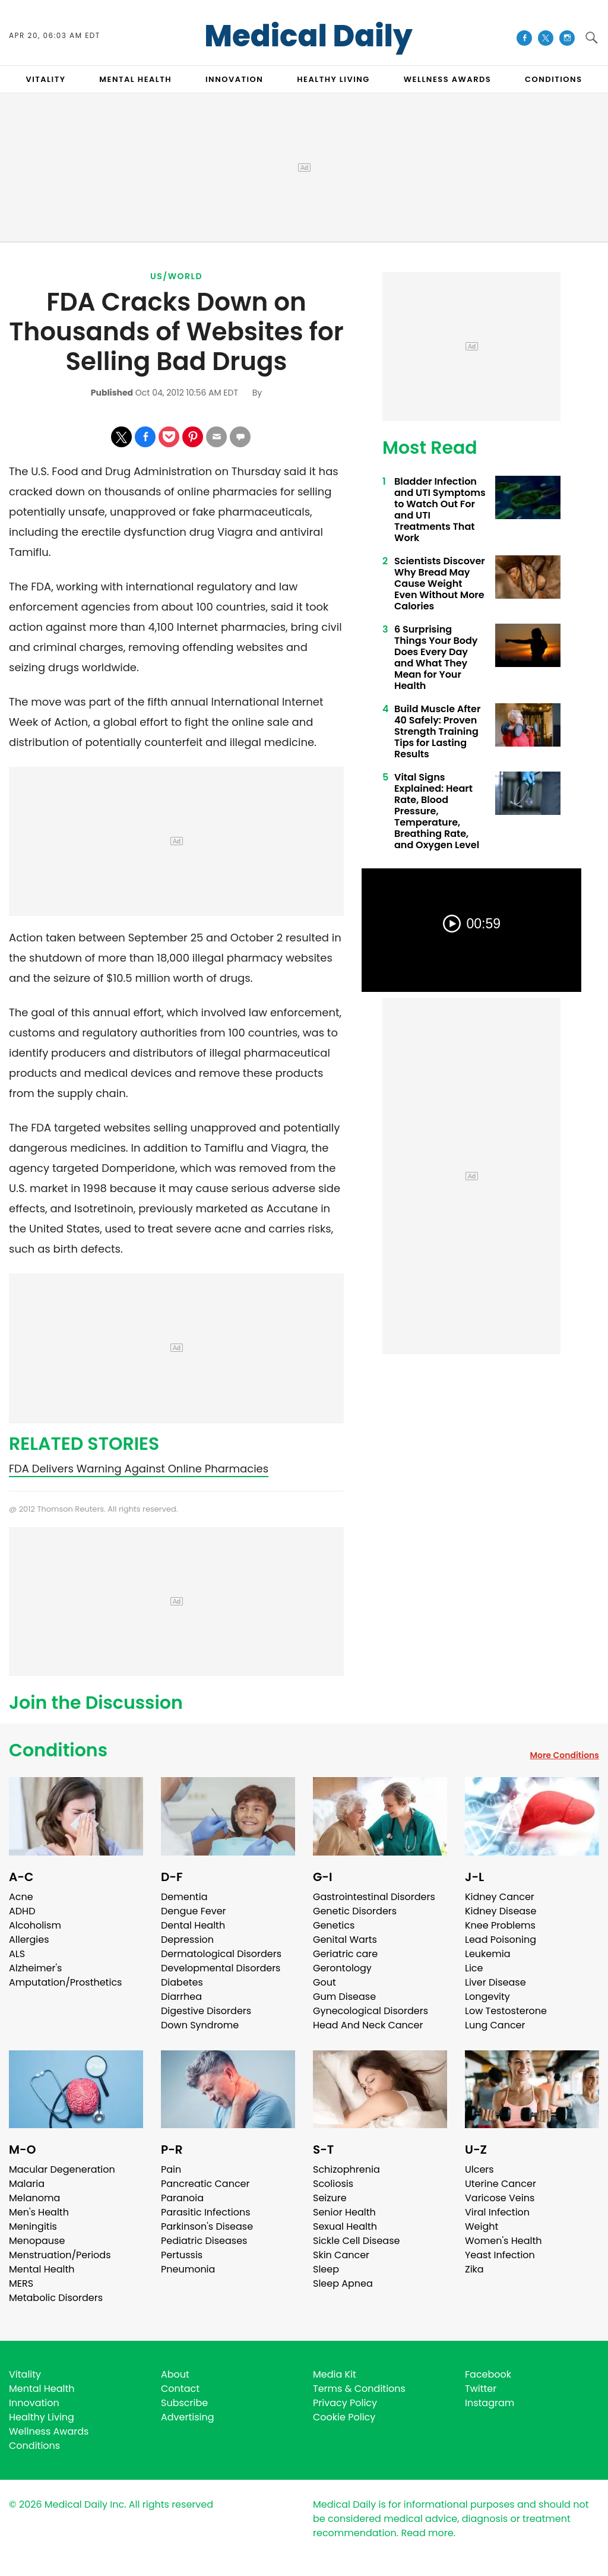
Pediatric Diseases (204, 2241)
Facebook (488, 2374)
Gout (324, 1982)
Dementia (184, 1897)
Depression (187, 1939)
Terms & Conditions (359, 2388)
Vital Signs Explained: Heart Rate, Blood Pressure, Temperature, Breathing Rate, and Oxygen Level (436, 811)
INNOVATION (234, 79)
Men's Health (39, 2212)
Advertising (187, 2417)
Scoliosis (333, 2184)
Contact (180, 2388)
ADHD (22, 1911)
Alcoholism (35, 1925)
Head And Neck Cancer (368, 2025)
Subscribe (184, 2403)
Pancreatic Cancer (205, 2184)
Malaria (27, 2184)
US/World (176, 276)
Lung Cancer (495, 2025)
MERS (21, 2283)
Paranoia (182, 2198)
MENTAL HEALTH (135, 79)
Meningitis (33, 2226)
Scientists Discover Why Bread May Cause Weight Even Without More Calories (439, 583)
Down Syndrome (200, 2025)
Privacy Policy (345, 2403)
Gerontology (342, 1968)
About (175, 2374)
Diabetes (182, 1982)
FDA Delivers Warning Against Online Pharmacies (138, 1468)
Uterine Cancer (500, 2184)
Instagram (489, 2403)
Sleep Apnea (343, 2283)
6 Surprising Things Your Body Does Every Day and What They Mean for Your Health (435, 657)
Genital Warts (345, 1939)
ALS (17, 1954)
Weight (481, 2226)
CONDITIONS (553, 79)
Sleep (326, 2269)
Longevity (487, 1996)
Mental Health (42, 2269)
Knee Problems (500, 1925)
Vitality (25, 2374)
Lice (474, 1968)
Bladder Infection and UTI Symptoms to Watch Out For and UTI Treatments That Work (440, 510)
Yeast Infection (500, 2255)
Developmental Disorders (220, 1968)
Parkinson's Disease (207, 2226)
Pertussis (181, 2255)
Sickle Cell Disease (356, 2241)
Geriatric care (345, 1954)
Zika (474, 2269)
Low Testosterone (506, 2011)
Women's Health (503, 2241)
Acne (21, 1897)
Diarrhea (181, 1996)
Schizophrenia (346, 2169)
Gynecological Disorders (370, 2011)
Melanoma (34, 2198)
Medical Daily (308, 36)
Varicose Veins (499, 2198)
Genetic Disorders (355, 1911)
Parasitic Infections (206, 2212)
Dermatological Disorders (221, 1954)
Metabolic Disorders (56, 2298)
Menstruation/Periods (60, 2255)
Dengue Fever (193, 1911)
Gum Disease (344, 1996)
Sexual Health (345, 2226)
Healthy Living (41, 2417)
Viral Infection (497, 2212)
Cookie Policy (344, 2417)
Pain (171, 2169)
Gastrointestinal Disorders (374, 1897)
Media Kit (334, 2374)
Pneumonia (188, 2269)
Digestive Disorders (206, 2011)
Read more (427, 2533)
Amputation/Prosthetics (65, 1982)
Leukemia (487, 1954)
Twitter (480, 2388)
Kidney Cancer (499, 1897)
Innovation (34, 2403)
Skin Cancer (341, 2255)
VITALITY (45, 79)
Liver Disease (495, 1982)
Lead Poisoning (500, 1939)
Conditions (58, 1750)
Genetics (333, 1925)
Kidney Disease (500, 1911)
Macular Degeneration (62, 2169)
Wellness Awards (448, 79)
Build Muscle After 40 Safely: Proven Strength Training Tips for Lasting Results (437, 731)
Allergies (29, 1939)
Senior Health (344, 2212)
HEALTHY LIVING (333, 79)
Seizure (330, 2198)
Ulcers (479, 2169)
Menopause (37, 2241)
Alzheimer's (35, 1968)
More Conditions (564, 1755)
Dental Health (193, 1925)
